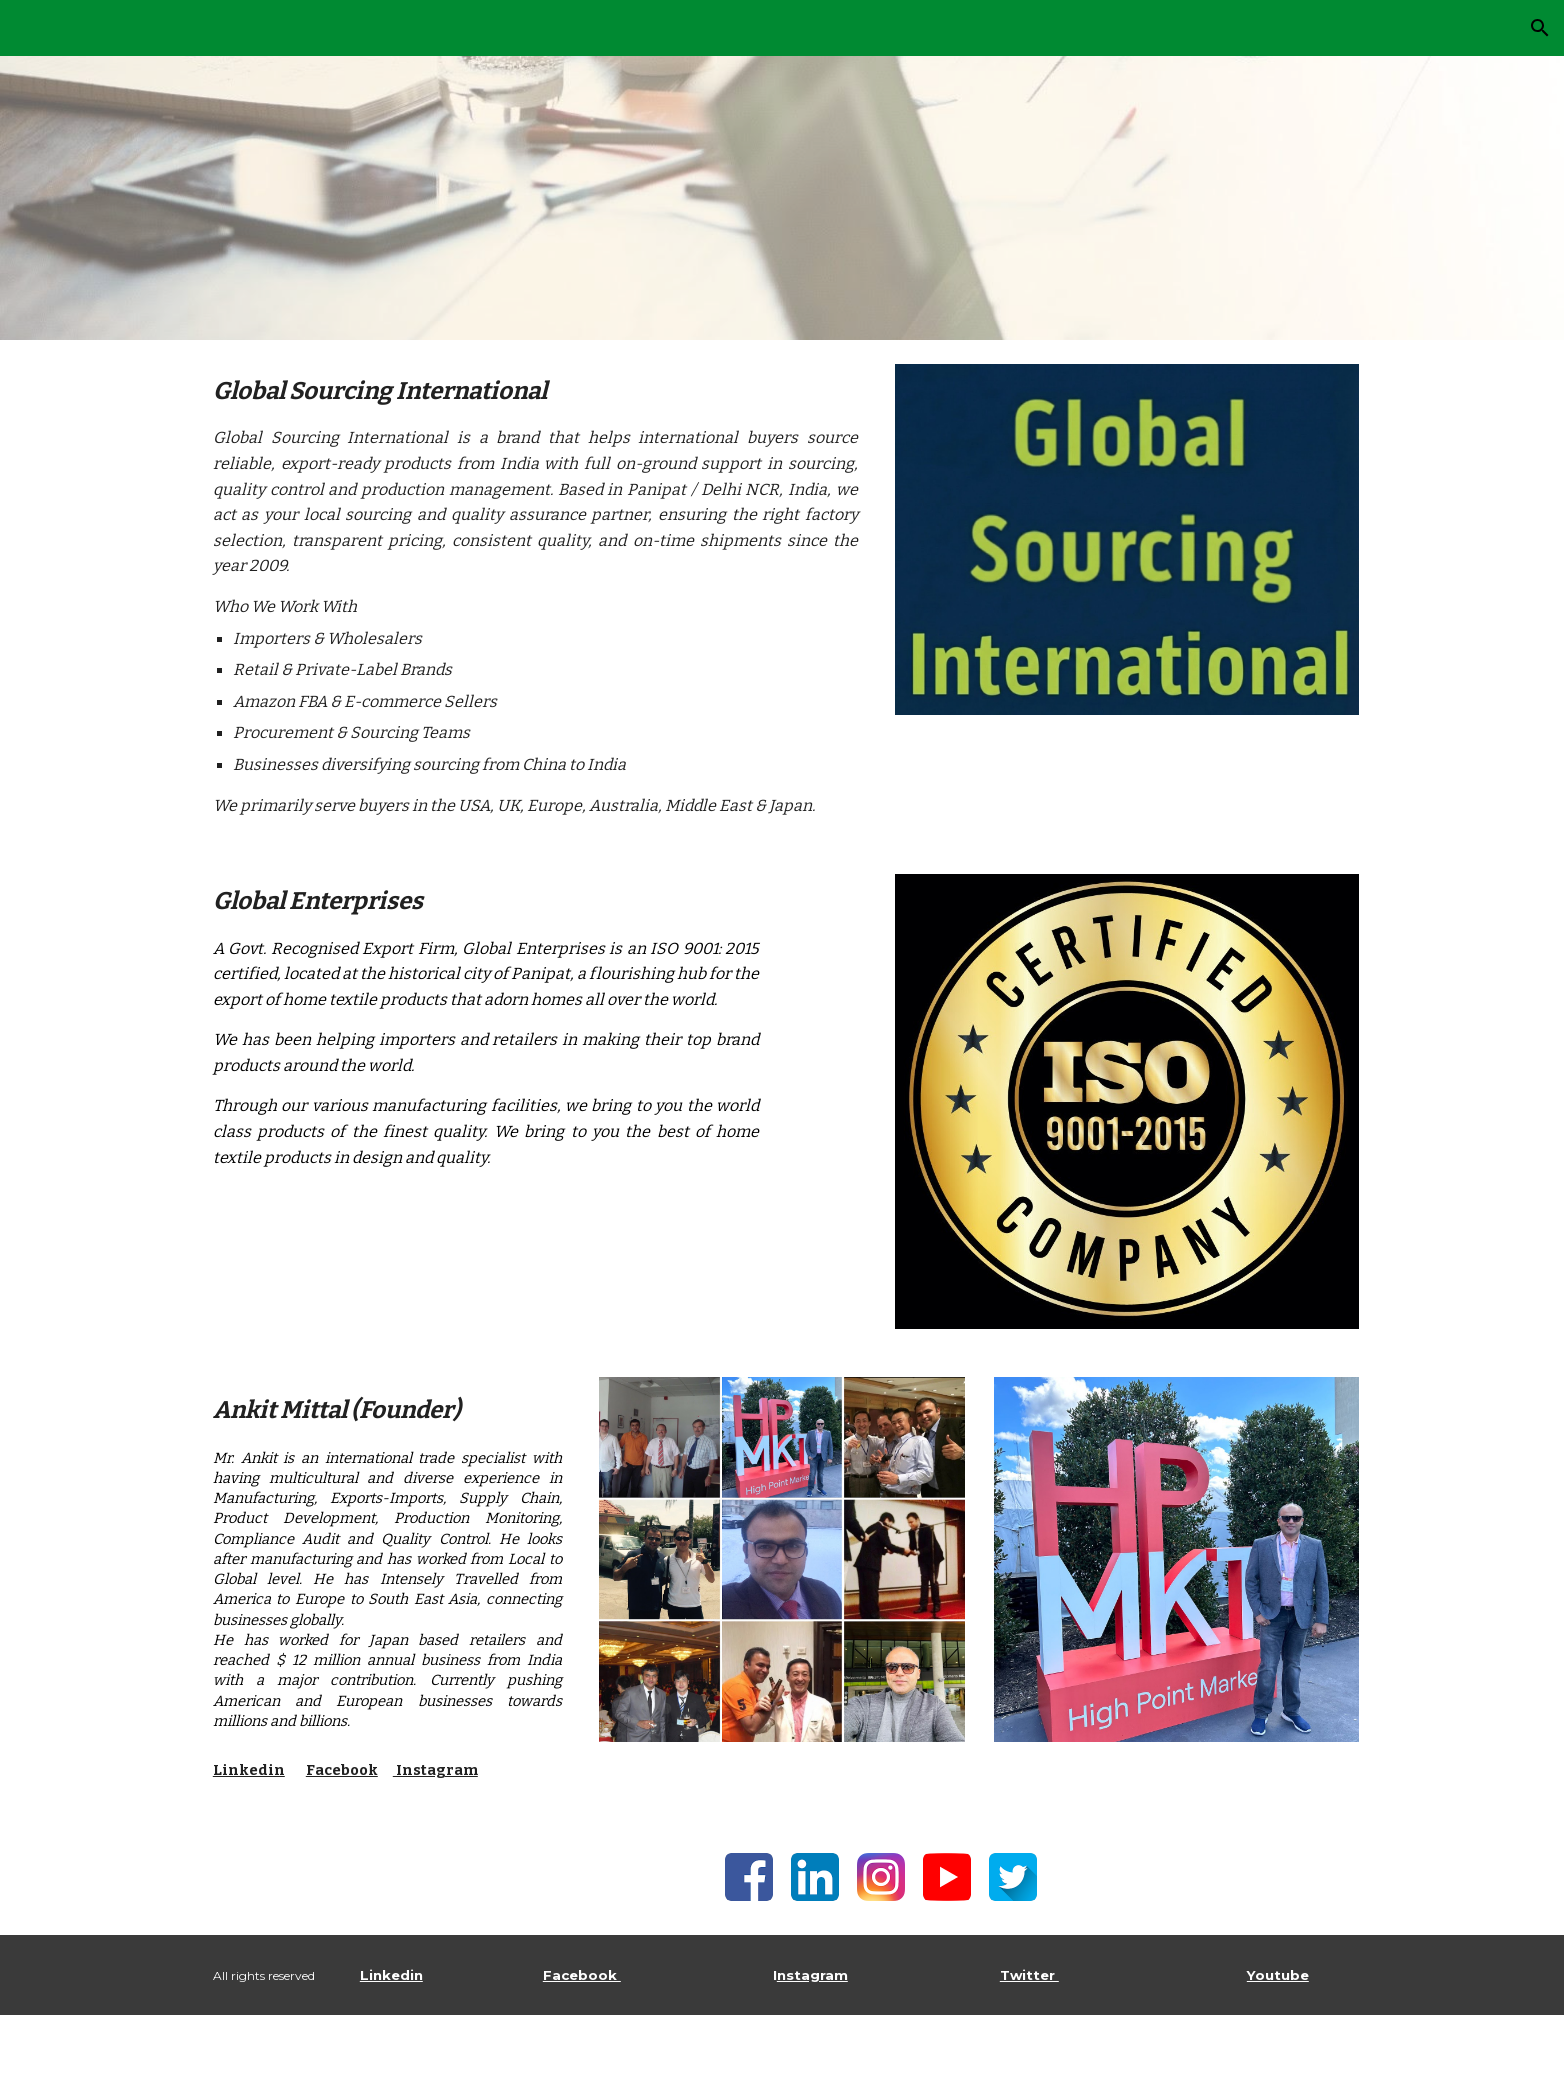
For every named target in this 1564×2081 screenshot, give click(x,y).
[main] (535, 595)
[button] (1540, 28)
